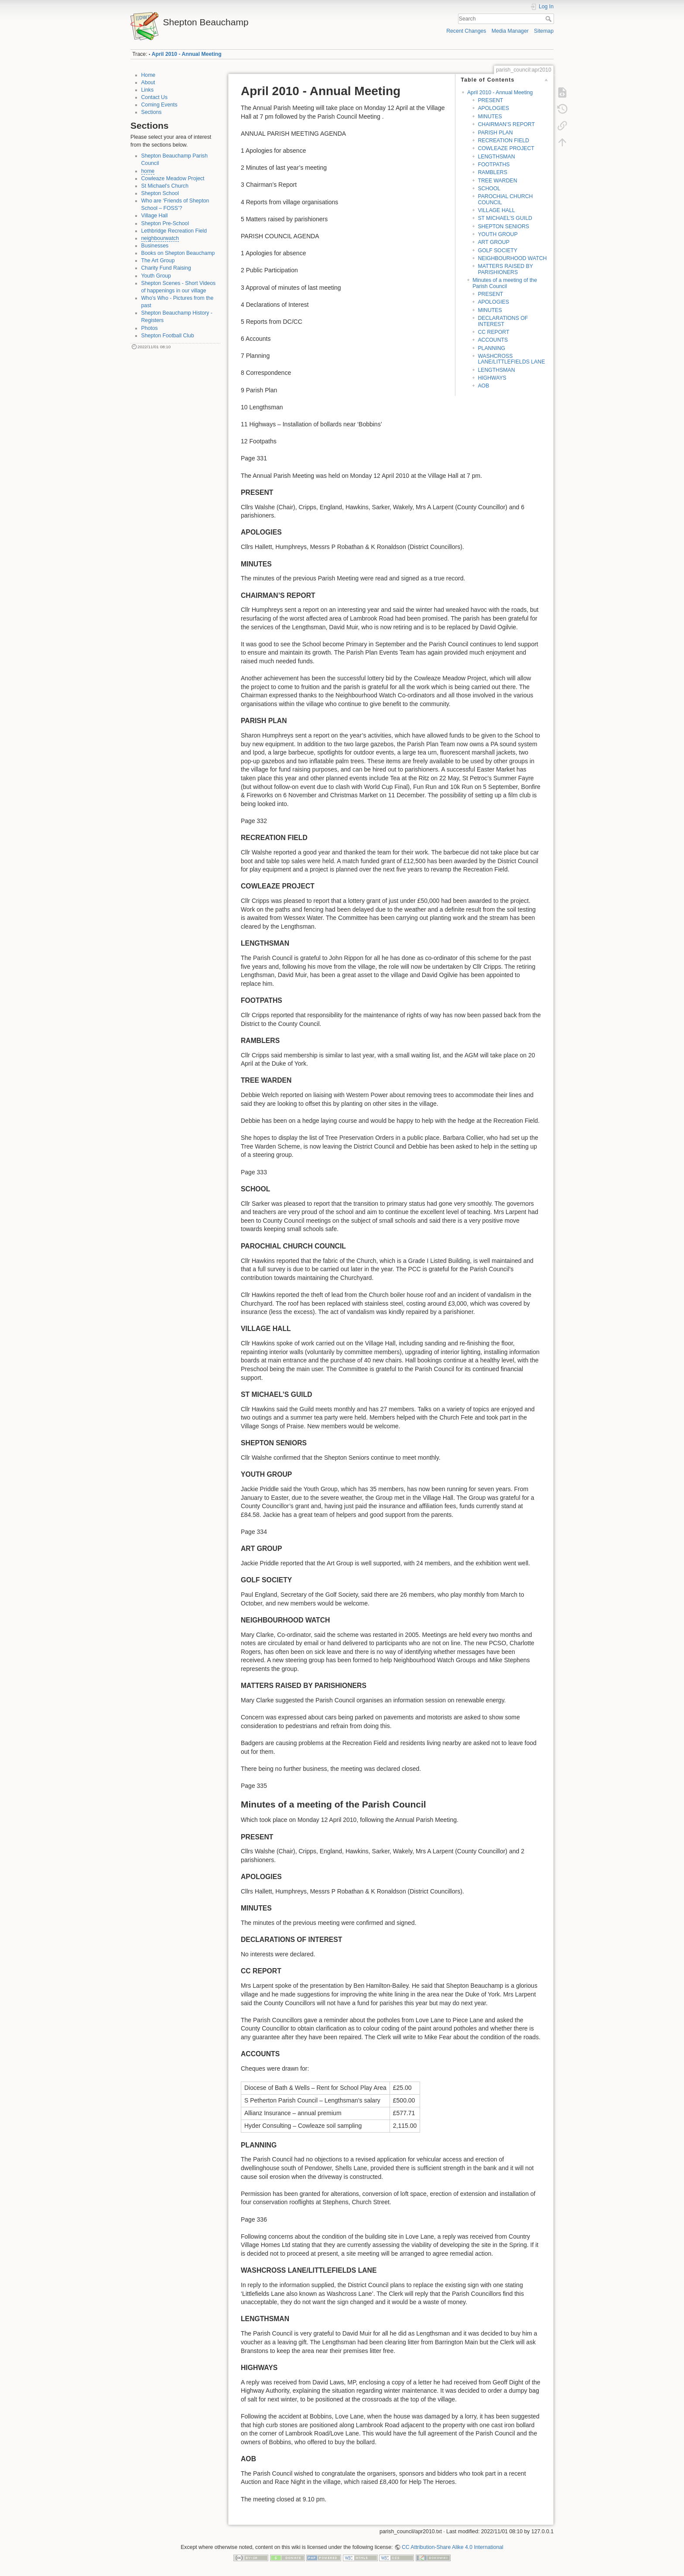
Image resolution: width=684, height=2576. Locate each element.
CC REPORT (493, 332)
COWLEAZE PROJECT (506, 148)
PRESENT (490, 100)
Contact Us (154, 97)
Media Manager (510, 31)
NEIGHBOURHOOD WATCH (512, 258)
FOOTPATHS (494, 164)
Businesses (155, 246)
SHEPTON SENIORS (503, 226)
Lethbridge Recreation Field (174, 231)
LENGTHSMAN (496, 157)
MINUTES (490, 116)
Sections (151, 112)
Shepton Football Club (167, 336)
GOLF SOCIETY (497, 250)
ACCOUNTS (493, 340)
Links (147, 90)
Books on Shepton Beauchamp (178, 253)
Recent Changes (466, 31)
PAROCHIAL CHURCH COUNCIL (505, 199)
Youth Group (156, 276)
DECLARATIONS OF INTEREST (503, 321)
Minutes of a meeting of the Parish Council (504, 283)
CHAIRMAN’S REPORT (506, 124)
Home (148, 75)
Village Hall (154, 216)
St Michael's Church (165, 186)
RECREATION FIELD (503, 140)
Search (549, 19)
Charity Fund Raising (166, 268)
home (148, 171)
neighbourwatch (160, 238)
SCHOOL (489, 188)
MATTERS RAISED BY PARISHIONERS (505, 269)
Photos (149, 328)
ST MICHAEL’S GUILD (505, 218)
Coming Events (159, 105)
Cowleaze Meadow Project (173, 178)
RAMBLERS (492, 172)
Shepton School (160, 193)
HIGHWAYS (492, 378)
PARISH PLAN (495, 133)
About (148, 82)
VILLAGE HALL (496, 210)
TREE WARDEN (497, 181)
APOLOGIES (493, 108)
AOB (483, 386)
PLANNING (491, 348)
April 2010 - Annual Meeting (187, 54)
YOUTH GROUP (497, 234)
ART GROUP (493, 242)
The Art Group (158, 260)
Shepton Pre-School (165, 223)
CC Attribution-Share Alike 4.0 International (452, 2547)
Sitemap (544, 31)
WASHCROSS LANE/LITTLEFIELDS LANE (511, 359)
